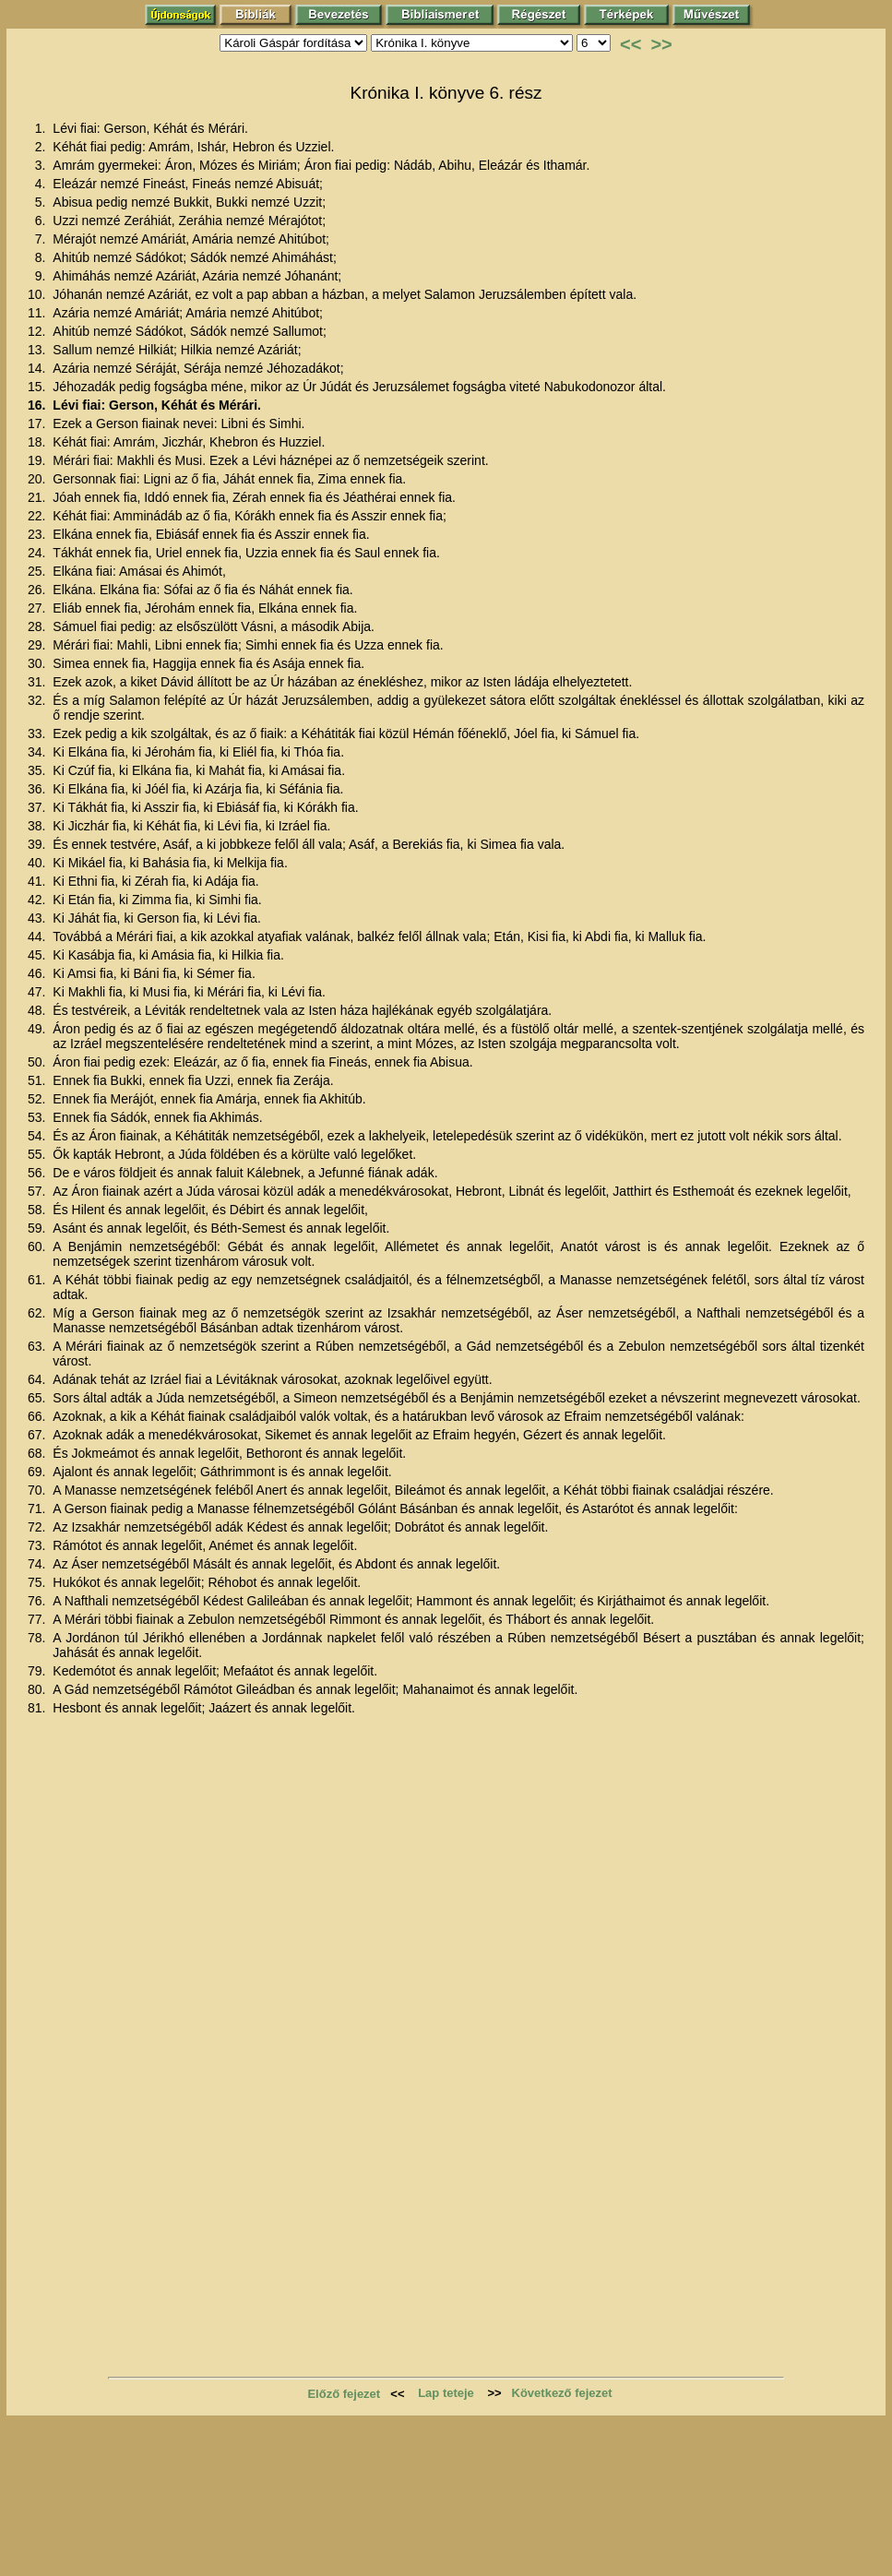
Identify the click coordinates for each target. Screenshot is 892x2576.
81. (38, 1707)
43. (38, 918)
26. (38, 589)
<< (630, 44)
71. (38, 1508)
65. (38, 1397)
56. (38, 1172)
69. (38, 1471)
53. (38, 1117)
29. (38, 645)
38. (38, 825)
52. (38, 1098)
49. (38, 1028)
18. (38, 442)
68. (38, 1453)
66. (38, 1416)
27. (38, 608)
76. (38, 1600)
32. (38, 700)
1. (42, 128)
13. (38, 349)
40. (38, 862)
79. (38, 1671)
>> (661, 44)
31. (38, 681)
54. (38, 1135)
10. (38, 294)
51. (38, 1080)
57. (38, 1191)
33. (38, 733)
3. (42, 165)
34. (38, 752)
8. (42, 257)
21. (38, 497)
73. (38, 1545)
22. (38, 515)
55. (38, 1154)
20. (38, 478)
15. (38, 386)
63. (38, 1346)
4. (42, 183)
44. (38, 936)
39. (38, 844)
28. (38, 626)
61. (38, 1279)
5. (42, 202)
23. (38, 534)
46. (38, 973)
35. (38, 770)
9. (42, 275)
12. (38, 331)
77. (38, 1619)
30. (38, 663)
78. (38, 1637)
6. (42, 220)
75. (38, 1582)
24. (38, 552)
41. (38, 881)
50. (38, 1062)
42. (38, 899)
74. (38, 1563)
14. (38, 368)
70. (38, 1490)
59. (38, 1228)
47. (38, 991)
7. (42, 239)
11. (38, 312)
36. (38, 788)
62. (38, 1313)
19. (38, 460)
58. (38, 1209)
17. (38, 423)
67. (38, 1434)
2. (42, 146)
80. (38, 1689)
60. (38, 1246)
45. (38, 955)
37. (38, 807)
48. (38, 1010)
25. (38, 571)
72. (38, 1527)
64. (38, 1379)
